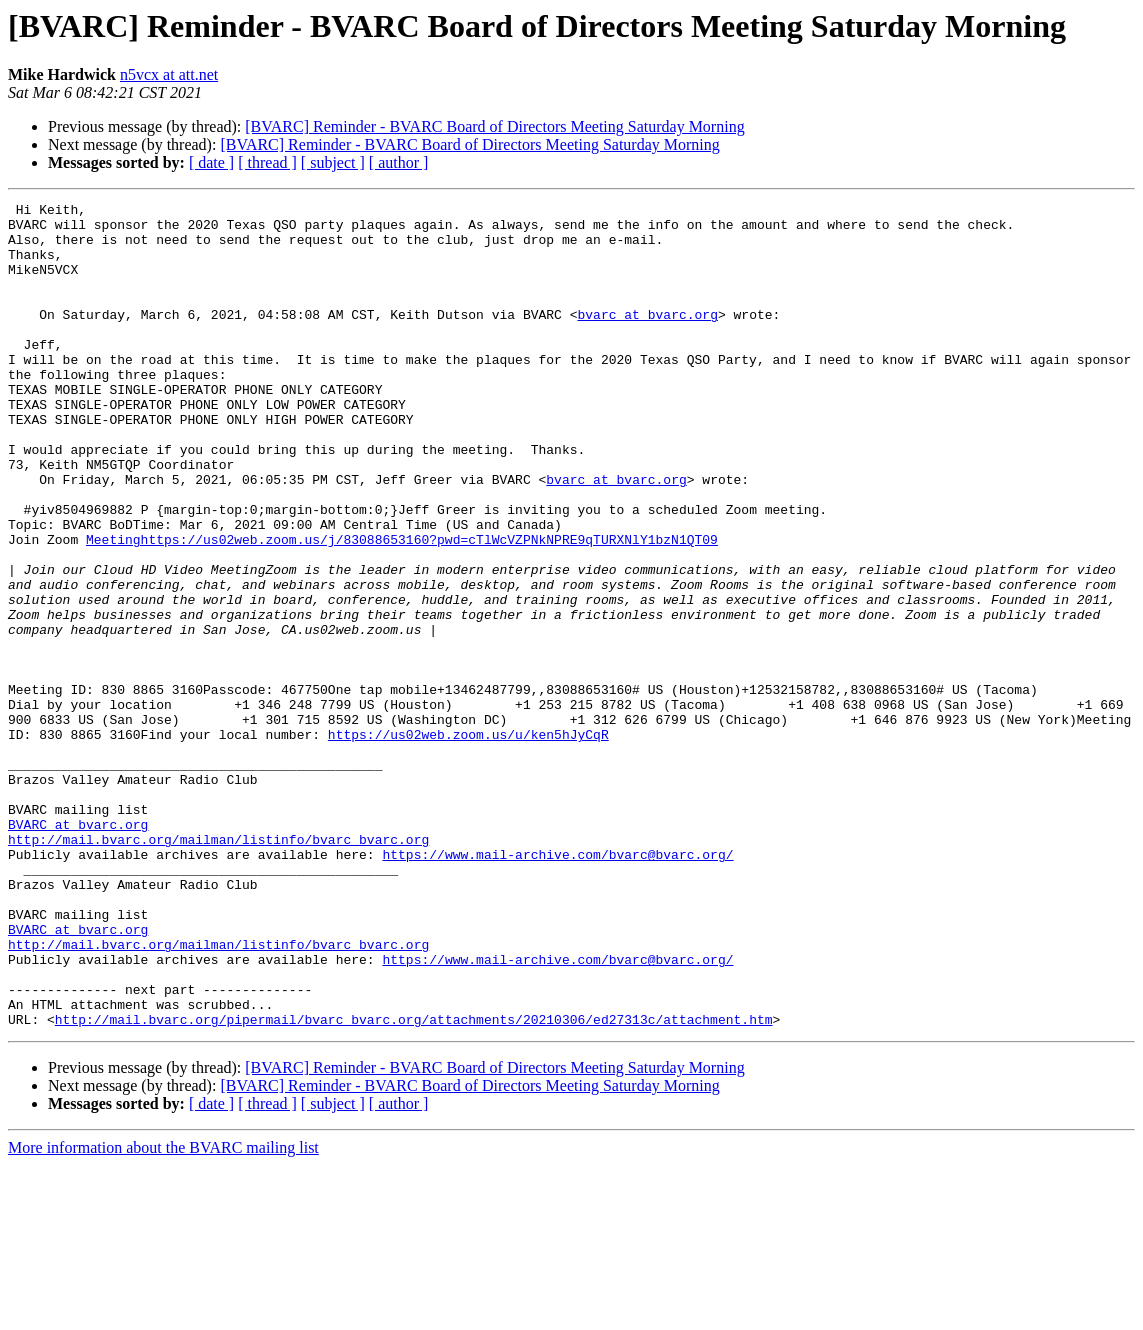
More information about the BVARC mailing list (163, 1312)
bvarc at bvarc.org (647, 338)
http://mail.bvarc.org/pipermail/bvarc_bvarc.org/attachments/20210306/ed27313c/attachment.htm (414, 1184)
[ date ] (211, 162)
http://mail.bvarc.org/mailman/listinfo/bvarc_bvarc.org (218, 968)
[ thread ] (267, 162)
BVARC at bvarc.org (78, 950)
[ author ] (399, 162)
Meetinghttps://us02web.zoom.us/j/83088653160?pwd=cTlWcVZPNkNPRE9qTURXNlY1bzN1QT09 (402, 608)
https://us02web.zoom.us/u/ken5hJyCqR (468, 842)
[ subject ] (333, 162)
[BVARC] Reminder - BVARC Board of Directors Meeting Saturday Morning (494, 126)
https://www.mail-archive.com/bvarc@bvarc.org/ (557, 986)
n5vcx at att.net (169, 74)
